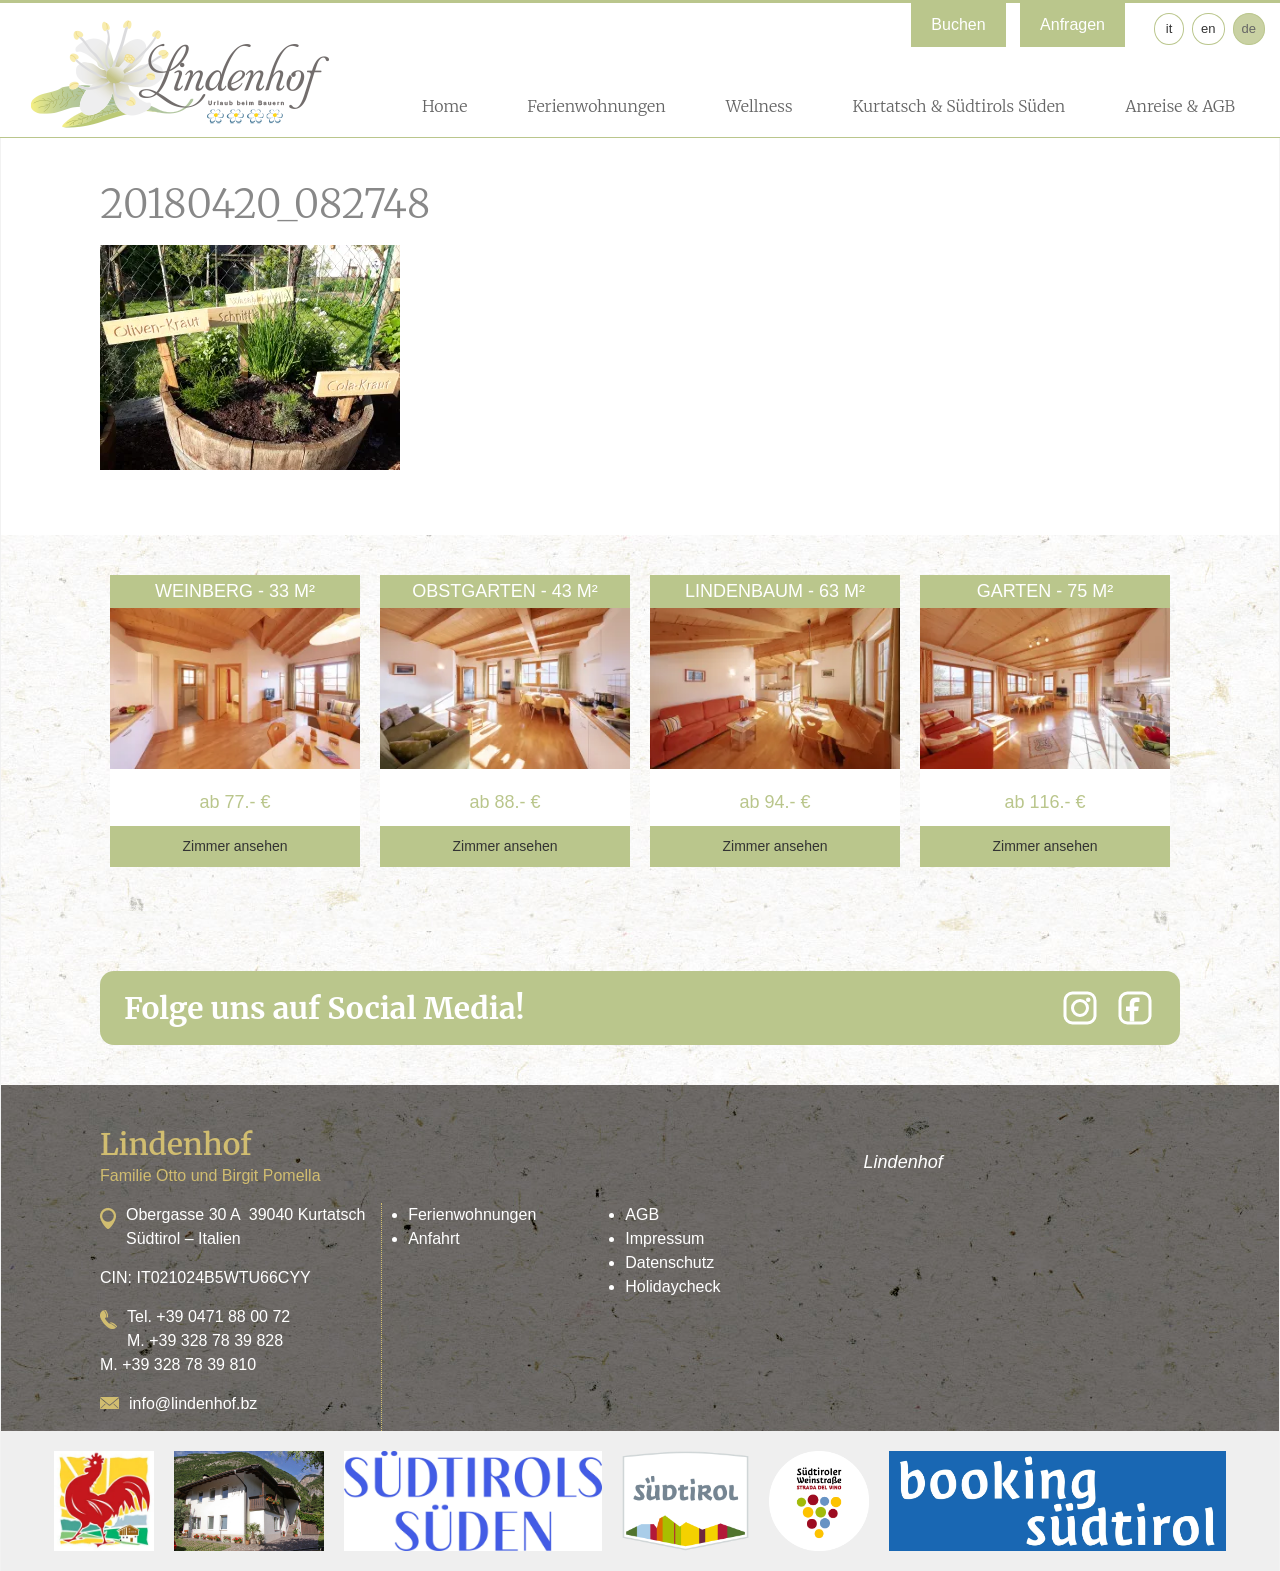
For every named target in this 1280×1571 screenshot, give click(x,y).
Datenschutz (669, 1262)
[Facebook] (1135, 1008)
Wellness (759, 106)
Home (444, 106)
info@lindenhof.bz (193, 1403)
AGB (642, 1214)
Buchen (958, 24)
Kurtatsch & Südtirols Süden (958, 106)
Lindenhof (903, 1162)
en (1208, 28)
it (1169, 28)
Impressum (664, 1238)
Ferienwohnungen (596, 106)
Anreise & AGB (1180, 106)
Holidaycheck (672, 1286)
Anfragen (1072, 24)
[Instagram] (1080, 1008)
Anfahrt (434, 1238)
